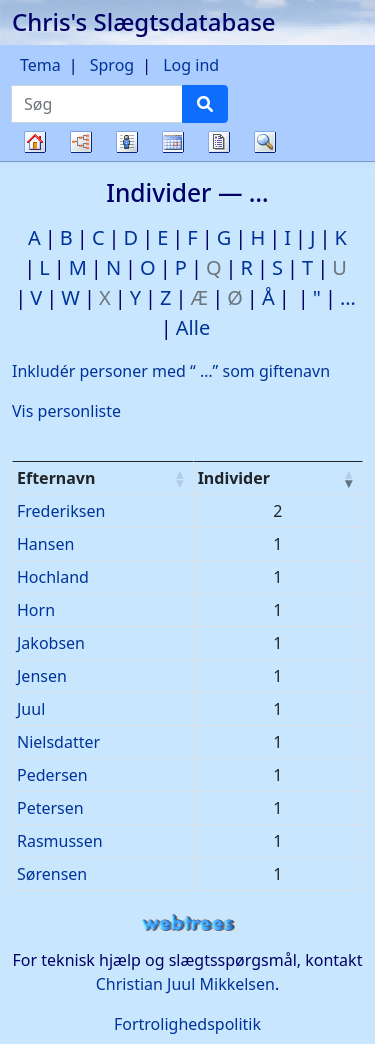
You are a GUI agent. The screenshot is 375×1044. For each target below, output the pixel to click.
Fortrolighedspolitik (187, 1024)
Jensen (42, 676)
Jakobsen (51, 643)
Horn (36, 610)
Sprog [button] (112, 65)
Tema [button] (40, 65)
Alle (193, 327)
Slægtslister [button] (127, 142)
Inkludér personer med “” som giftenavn (171, 371)
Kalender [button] (173, 142)
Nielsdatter (58, 742)
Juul (31, 709)
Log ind (191, 65)
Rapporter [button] (219, 142)
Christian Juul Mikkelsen (185, 984)
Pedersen (52, 775)
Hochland (53, 577)
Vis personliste (66, 411)
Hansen (45, 544)
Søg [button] (265, 142)
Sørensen (52, 874)
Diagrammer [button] (81, 142)
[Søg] (205, 104)
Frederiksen (61, 511)
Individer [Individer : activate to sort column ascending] (234, 478)
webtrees (188, 923)
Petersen (50, 808)
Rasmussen (60, 841)
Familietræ (35, 160)
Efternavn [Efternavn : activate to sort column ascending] (56, 478)
